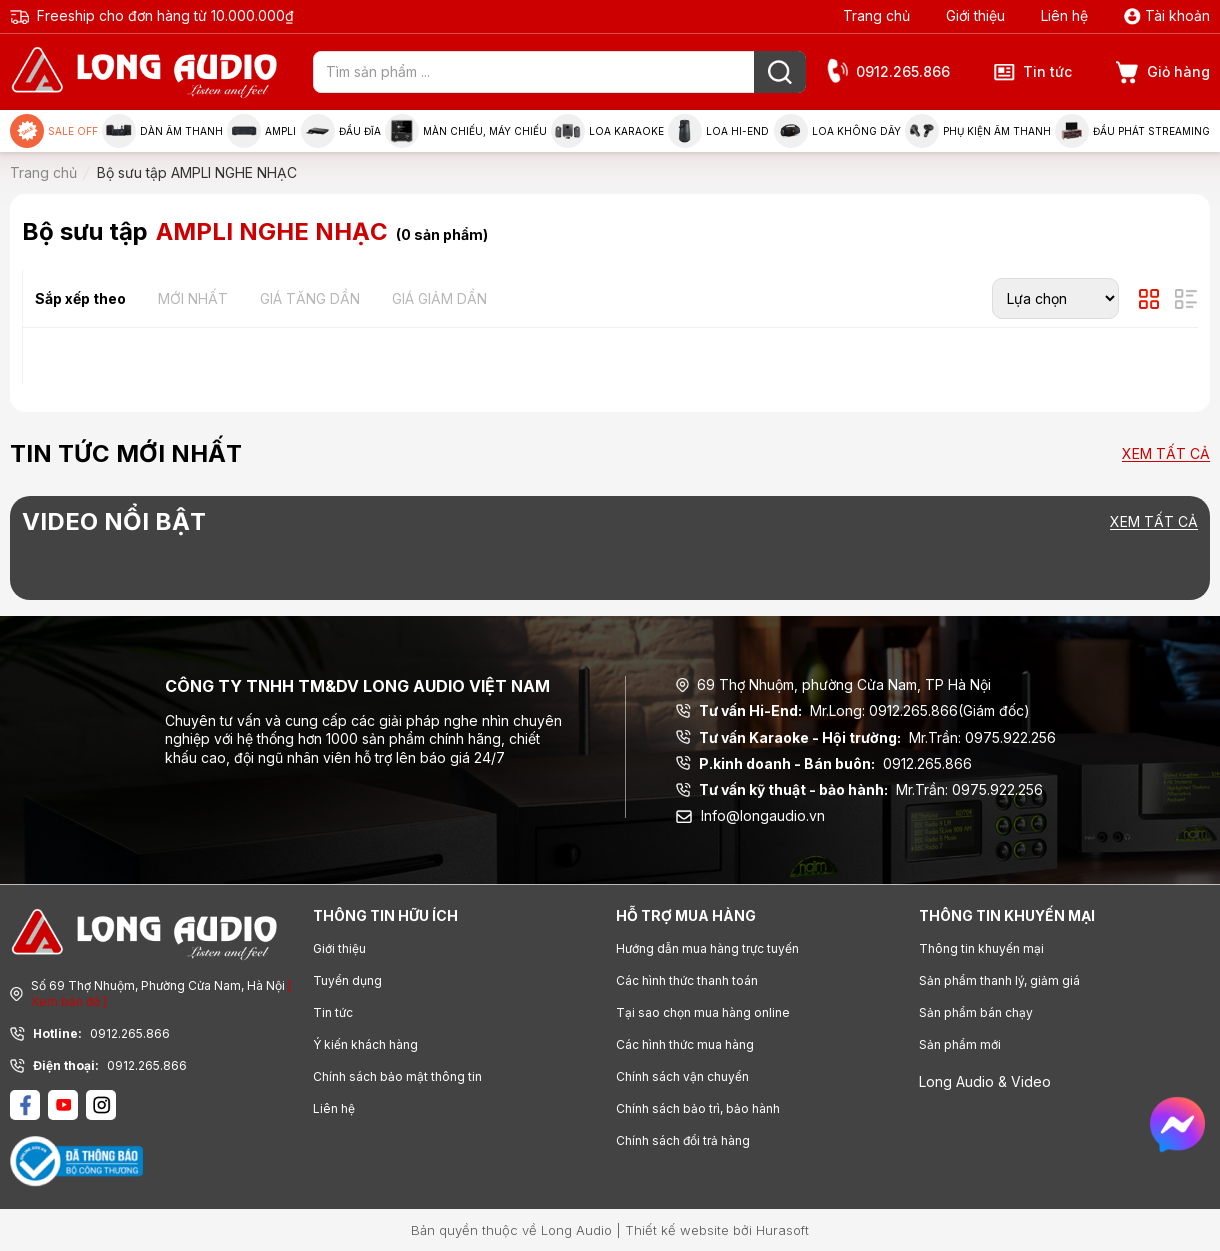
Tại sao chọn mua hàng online (703, 1012)
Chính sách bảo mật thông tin (397, 1076)
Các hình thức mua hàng (685, 1044)
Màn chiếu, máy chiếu (466, 131)
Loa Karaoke (607, 131)
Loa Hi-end (718, 131)
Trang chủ (876, 15)
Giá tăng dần (310, 298)
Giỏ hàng (1163, 72)
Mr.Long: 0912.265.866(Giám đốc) (853, 711)
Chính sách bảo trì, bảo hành (698, 1108)
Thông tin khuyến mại (981, 948)
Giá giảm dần (439, 298)
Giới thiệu (975, 15)
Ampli (261, 131)
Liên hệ (1064, 15)
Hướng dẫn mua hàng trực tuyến (707, 948)
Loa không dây (837, 131)
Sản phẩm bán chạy (976, 1012)
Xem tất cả (1166, 454)
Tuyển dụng (347, 980)
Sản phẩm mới (960, 1044)
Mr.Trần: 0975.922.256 (866, 738)
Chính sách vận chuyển (682, 1076)
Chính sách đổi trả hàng (683, 1140)
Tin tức (1033, 72)
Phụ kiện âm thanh (978, 131)
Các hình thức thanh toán (687, 980)
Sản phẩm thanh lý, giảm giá (999, 980)
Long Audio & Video (985, 1081)
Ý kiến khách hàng (365, 1044)
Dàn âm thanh (162, 131)
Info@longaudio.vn (750, 815)
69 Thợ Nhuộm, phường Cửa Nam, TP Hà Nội (833, 684)
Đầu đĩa (341, 131)
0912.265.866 (888, 72)
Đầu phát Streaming (1132, 131)
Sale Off (54, 131)
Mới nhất (193, 298)
